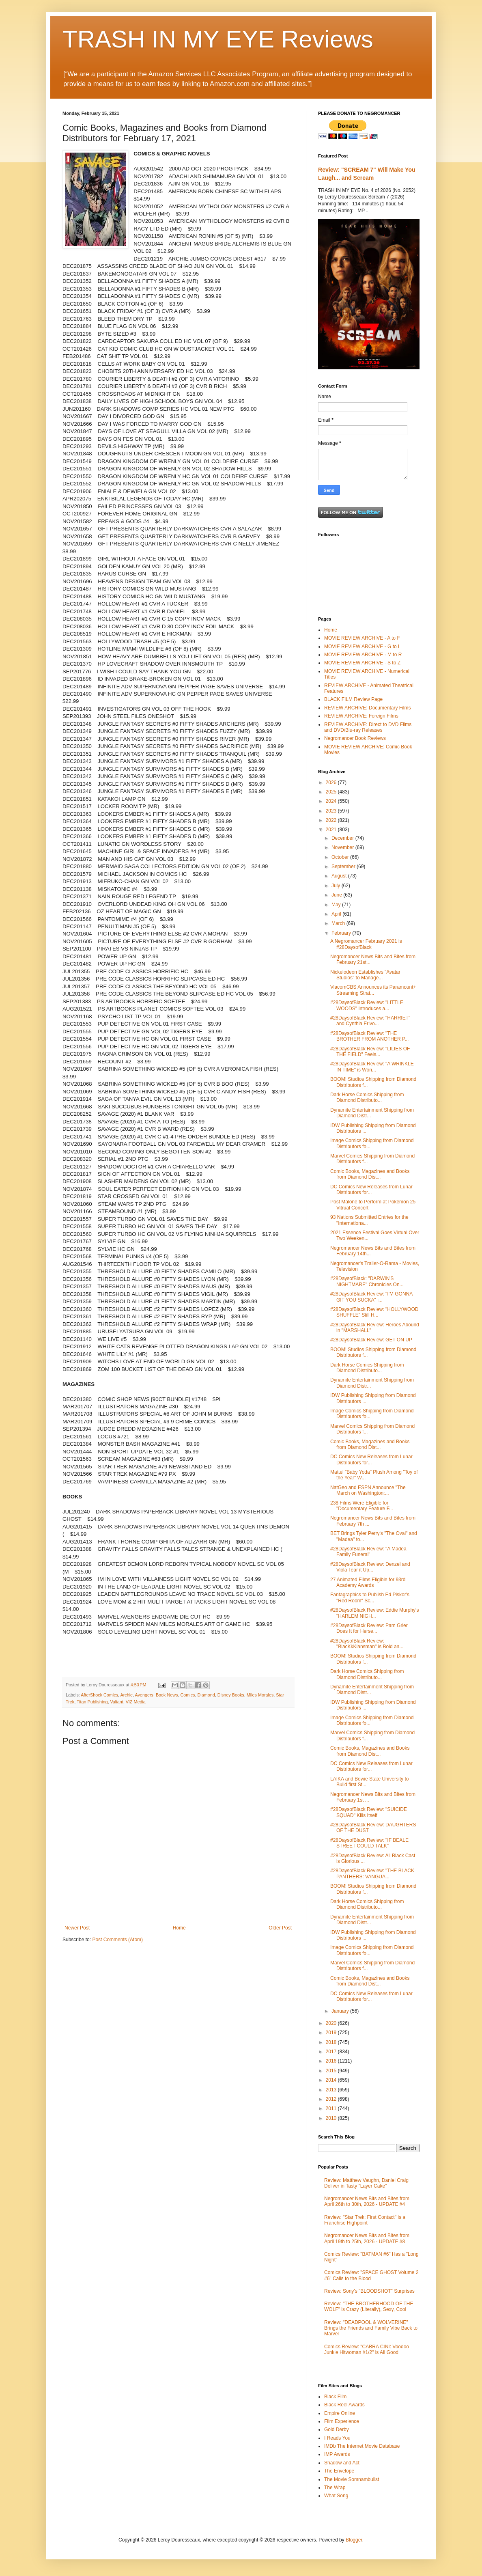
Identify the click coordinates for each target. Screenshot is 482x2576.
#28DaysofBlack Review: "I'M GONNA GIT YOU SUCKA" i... (371, 1296)
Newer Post (77, 1928)
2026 (332, 782)
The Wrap (334, 2487)
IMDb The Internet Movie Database (362, 2446)
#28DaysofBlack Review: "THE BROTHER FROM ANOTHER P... (369, 1036)
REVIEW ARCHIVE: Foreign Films (361, 716)
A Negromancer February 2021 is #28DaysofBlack (366, 944)
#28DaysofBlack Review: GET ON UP (371, 1340)
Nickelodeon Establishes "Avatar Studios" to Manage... (365, 975)
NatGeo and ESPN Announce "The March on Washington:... (368, 1490)
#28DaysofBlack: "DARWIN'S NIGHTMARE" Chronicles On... (367, 1281)
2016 (332, 2061)
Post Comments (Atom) (117, 1939)
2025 (332, 792)
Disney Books (230, 1694)
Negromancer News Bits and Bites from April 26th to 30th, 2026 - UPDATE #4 (366, 2201)
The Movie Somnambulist (351, 2479)
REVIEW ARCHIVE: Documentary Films (367, 708)
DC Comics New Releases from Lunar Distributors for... (371, 1189)
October (340, 857)
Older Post (280, 1928)
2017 (332, 2051)
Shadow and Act (341, 2463)
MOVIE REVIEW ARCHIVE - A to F (362, 638)
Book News (167, 1694)
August (339, 876)
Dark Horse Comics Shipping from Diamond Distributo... (367, 1097)
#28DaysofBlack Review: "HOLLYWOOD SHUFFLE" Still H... (374, 1312)
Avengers (144, 1694)
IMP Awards (337, 2454)
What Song (336, 2495)
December (343, 838)
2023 (332, 811)
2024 (332, 801)
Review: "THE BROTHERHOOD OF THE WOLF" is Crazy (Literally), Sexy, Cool (368, 2306)
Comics (188, 1694)
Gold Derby (336, 2429)
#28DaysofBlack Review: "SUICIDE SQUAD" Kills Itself (368, 1812)
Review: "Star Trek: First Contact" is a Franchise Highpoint (364, 2220)
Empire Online (339, 2413)
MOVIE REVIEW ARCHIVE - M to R (363, 654)
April (336, 914)
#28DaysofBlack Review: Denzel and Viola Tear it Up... (370, 1567)
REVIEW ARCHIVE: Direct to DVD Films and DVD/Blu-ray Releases (367, 727)
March (338, 923)
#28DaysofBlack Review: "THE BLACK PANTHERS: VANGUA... (372, 1873)
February (341, 933)
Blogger (354, 2540)
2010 (332, 2118)
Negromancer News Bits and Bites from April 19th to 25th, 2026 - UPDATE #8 (366, 2238)
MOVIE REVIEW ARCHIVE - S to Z (362, 663)
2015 (332, 2071)
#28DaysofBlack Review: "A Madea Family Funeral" (368, 1551)
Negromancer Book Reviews (355, 738)
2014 (332, 2080)
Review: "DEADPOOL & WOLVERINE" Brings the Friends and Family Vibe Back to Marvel (370, 2328)
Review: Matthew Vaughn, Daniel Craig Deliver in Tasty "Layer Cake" (366, 2183)
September (344, 866)
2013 (332, 2090)
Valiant (116, 1701)
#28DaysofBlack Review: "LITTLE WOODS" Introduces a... (366, 1005)
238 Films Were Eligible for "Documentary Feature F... (361, 1505)
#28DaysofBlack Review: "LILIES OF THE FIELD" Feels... (370, 1051)
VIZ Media (136, 1701)
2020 (332, 2023)
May (336, 905)
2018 (332, 2042)
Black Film (335, 2396)
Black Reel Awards (344, 2405)
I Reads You (337, 2438)
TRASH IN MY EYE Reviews (217, 39)
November (343, 847)
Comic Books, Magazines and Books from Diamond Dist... (369, 1174)
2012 (332, 2099)
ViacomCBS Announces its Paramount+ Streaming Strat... (373, 990)
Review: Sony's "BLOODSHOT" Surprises (369, 2291)
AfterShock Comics (99, 1694)
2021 (332, 829)
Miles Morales (260, 1694)
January (340, 2011)
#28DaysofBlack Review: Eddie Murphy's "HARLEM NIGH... (374, 1613)
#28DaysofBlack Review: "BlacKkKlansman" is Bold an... (366, 1643)
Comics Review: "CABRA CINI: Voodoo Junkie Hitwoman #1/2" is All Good (366, 2349)
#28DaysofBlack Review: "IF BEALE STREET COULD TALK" (369, 1843)
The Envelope (339, 2471)
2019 (332, 2032)
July (336, 885)
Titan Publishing (92, 1701)
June (337, 895)
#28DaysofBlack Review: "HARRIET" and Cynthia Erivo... (370, 1020)
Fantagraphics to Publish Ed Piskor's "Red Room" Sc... (369, 1597)
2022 (332, 820)
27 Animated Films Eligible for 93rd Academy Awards (367, 1582)
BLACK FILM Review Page (353, 699)
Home (179, 1928)
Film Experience (341, 2421)
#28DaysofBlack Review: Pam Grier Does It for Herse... (369, 1628)
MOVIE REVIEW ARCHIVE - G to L (362, 646)
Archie (126, 1694)
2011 (332, 2108)
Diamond (206, 1694)
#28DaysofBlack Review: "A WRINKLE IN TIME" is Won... (372, 1066)
